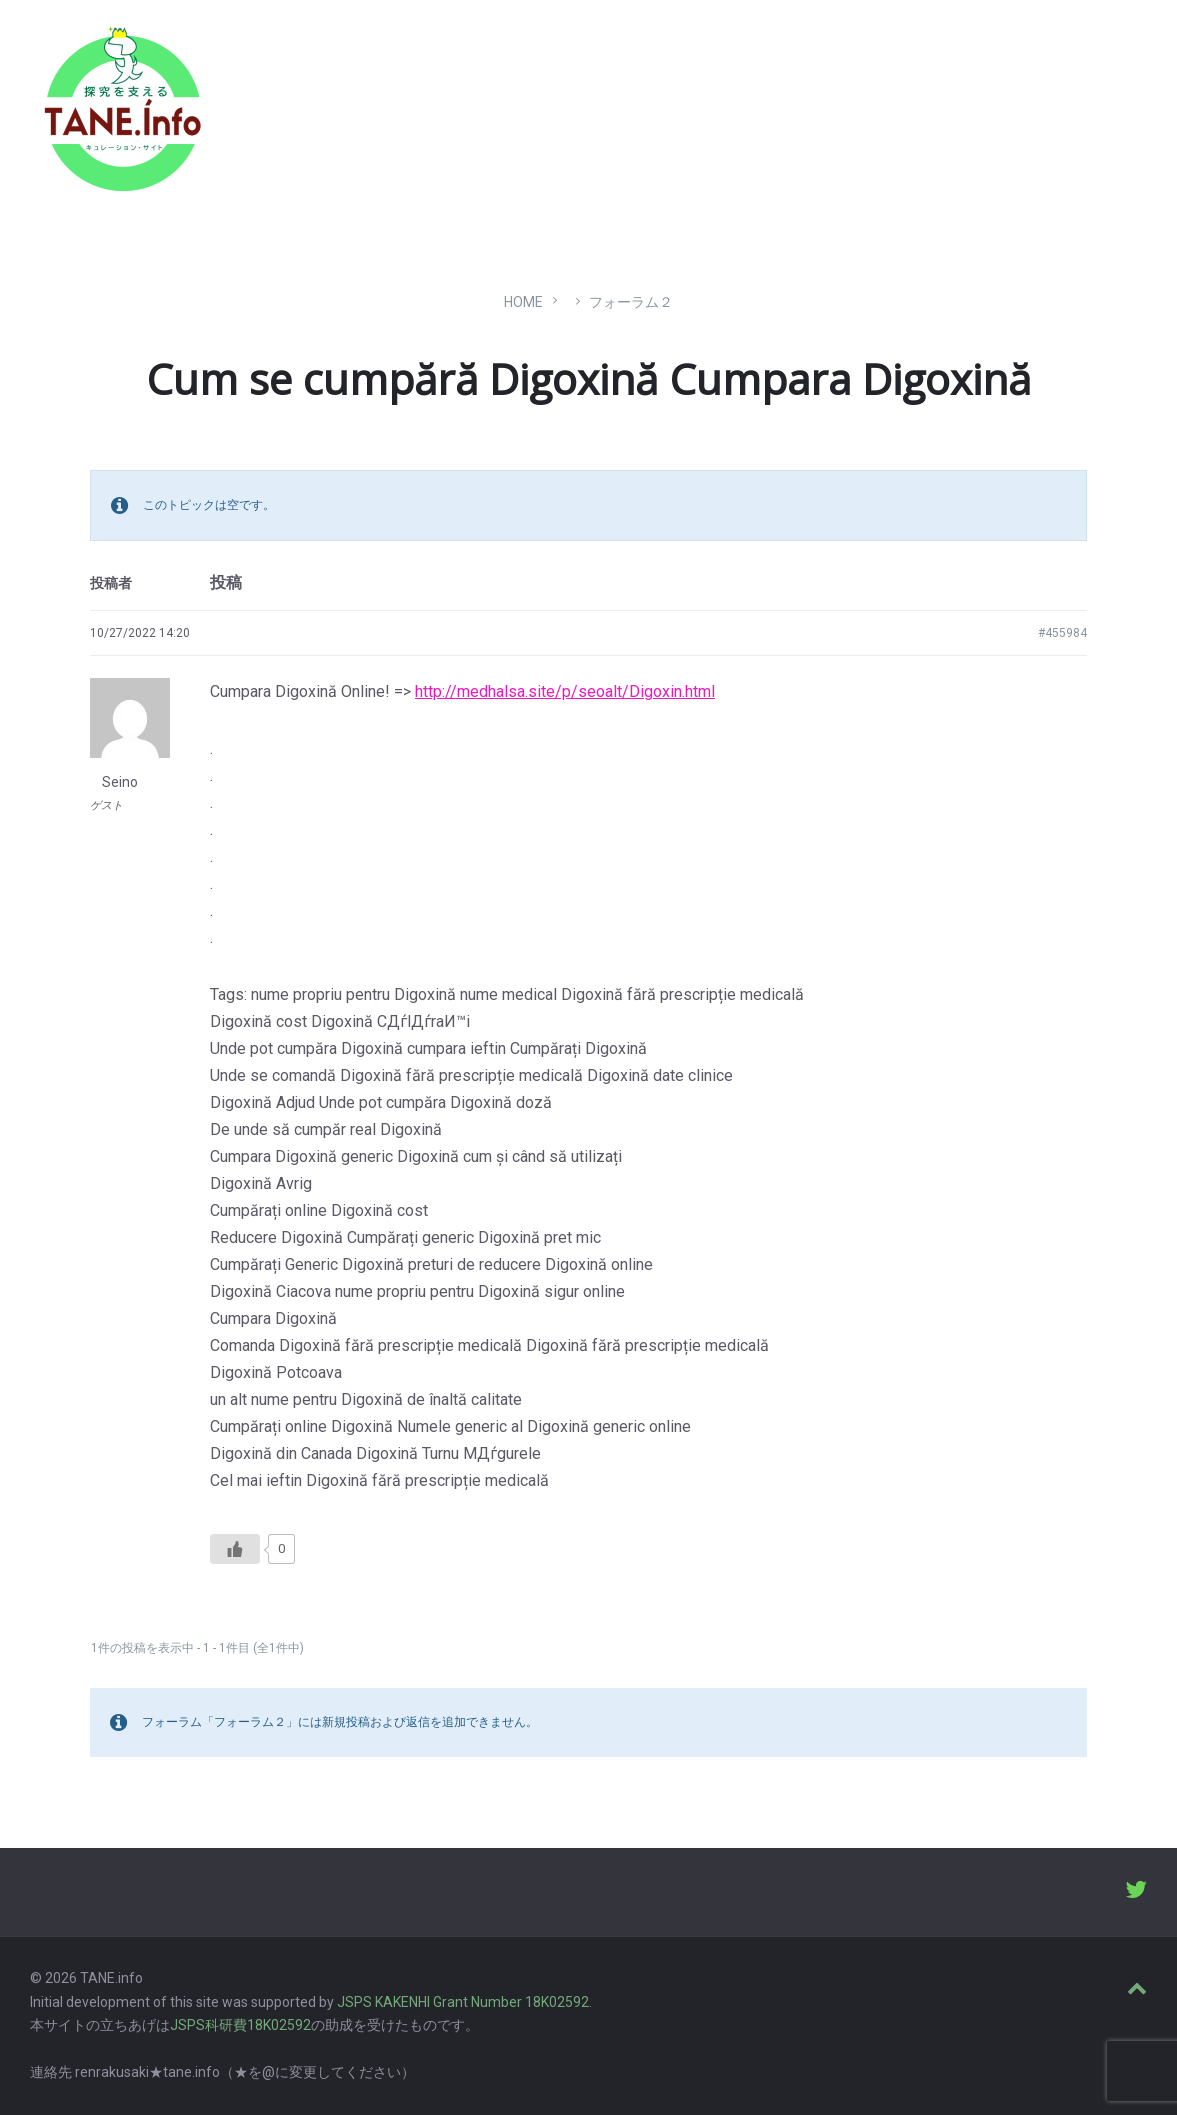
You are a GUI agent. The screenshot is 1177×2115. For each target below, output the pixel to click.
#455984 (1062, 633)
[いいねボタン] (235, 1549)
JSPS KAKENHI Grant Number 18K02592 (463, 2002)
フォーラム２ (631, 302)
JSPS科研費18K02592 (240, 2025)
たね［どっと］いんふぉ (317, 102)
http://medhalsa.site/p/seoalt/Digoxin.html (565, 691)
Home (523, 302)
